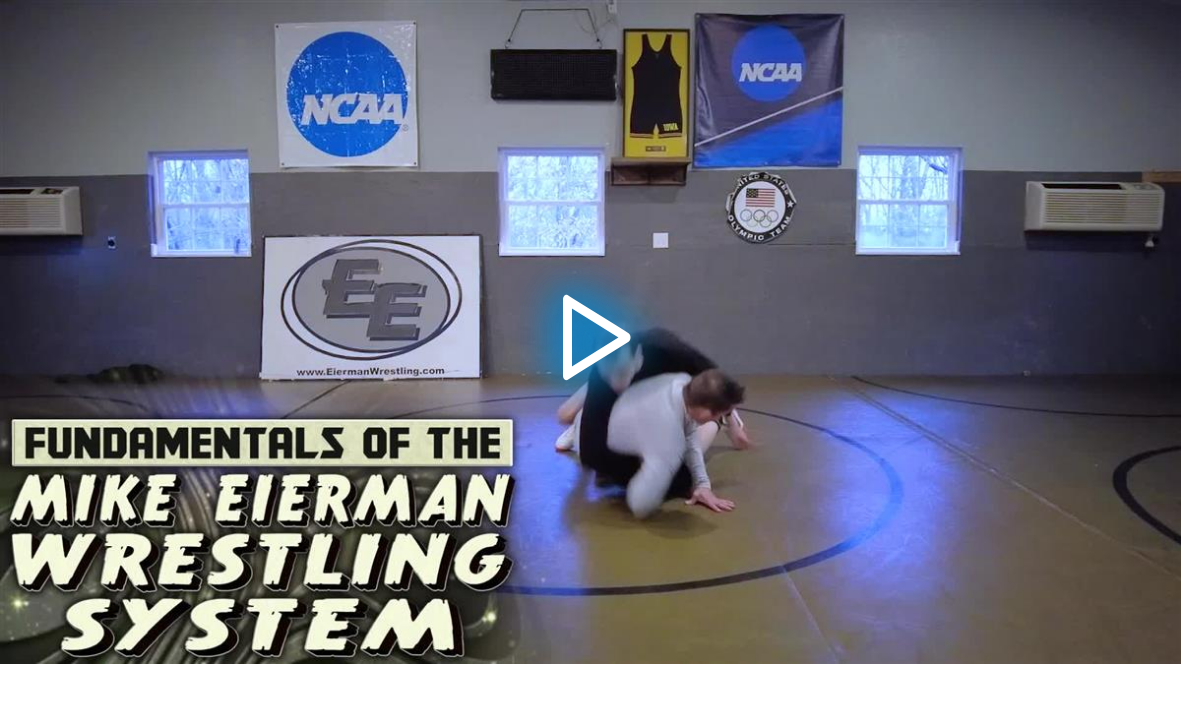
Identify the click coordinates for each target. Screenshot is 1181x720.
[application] (590, 332)
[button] (590, 332)
